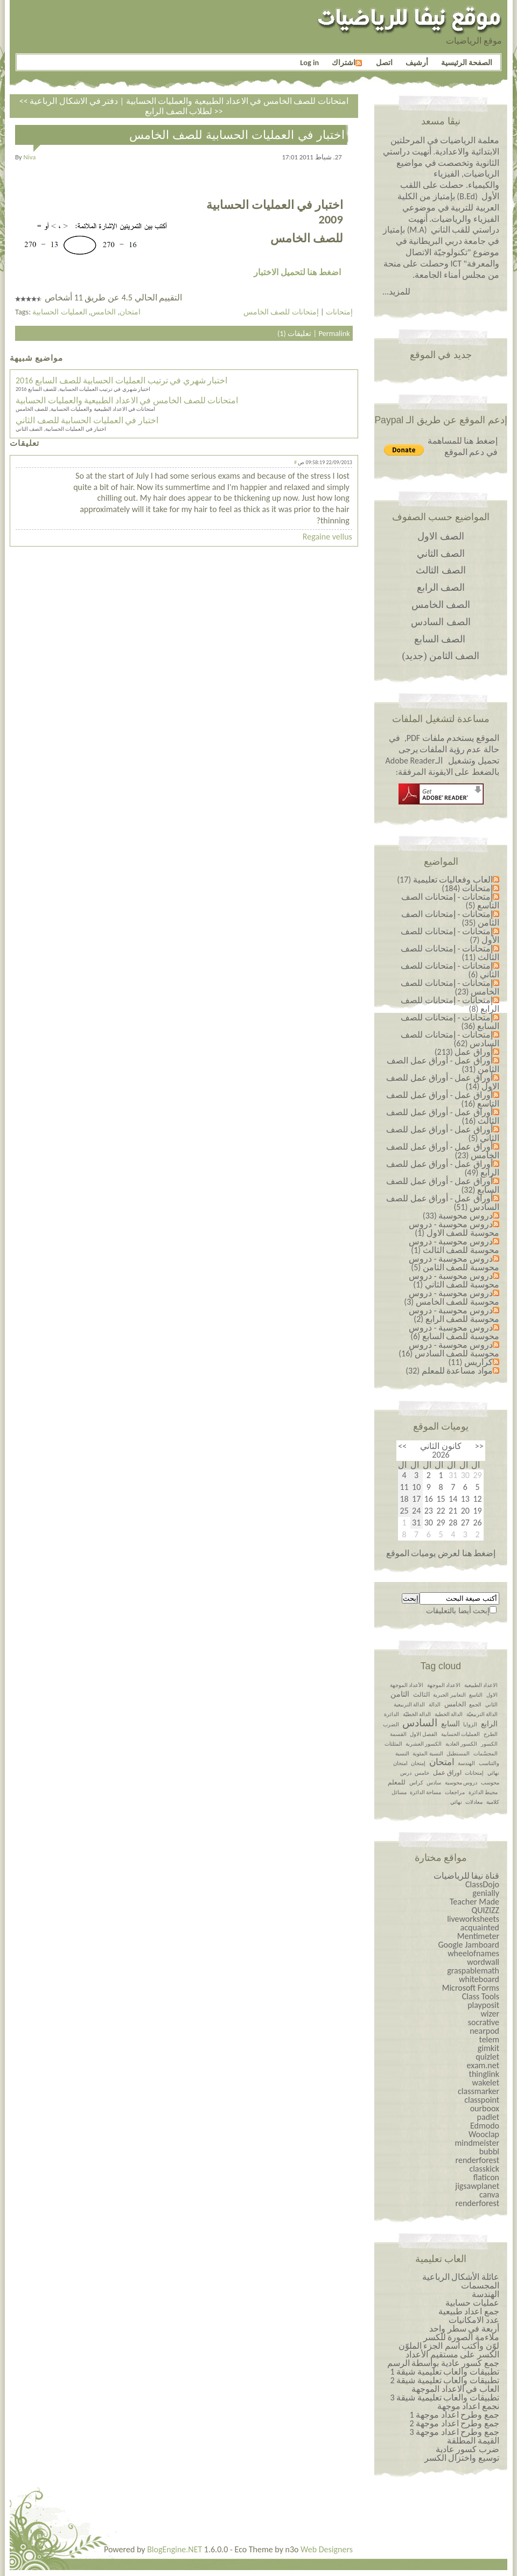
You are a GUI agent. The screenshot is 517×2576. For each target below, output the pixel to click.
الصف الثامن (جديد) (441, 655)
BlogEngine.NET (174, 2549)
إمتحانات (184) (467, 888)
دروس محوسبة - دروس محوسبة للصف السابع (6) (454, 1331)
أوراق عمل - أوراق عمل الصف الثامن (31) (443, 1064)
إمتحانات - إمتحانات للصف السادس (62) (450, 1039)
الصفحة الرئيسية (466, 62)
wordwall (483, 1962)
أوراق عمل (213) (464, 1052)
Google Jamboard (468, 1945)
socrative (483, 2022)
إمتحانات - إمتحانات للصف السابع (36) (450, 1021)
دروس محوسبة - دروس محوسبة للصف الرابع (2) (454, 1314)
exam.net (483, 2065)
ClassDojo (482, 1884)
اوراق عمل (447, 1772)
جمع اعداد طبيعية (468, 2311)
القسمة (398, 1734)
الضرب (391, 1724)
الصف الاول (440, 536)
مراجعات (455, 1792)
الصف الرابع (441, 587)
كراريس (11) (470, 1362)
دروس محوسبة (461, 1782)
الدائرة (391, 1714)
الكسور (489, 1743)
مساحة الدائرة (425, 1792)
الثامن (399, 1694)
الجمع (475, 1704)
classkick (484, 2169)
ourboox (484, 2108)
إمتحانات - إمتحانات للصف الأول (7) (450, 935)
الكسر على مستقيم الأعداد (452, 2354)
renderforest (477, 2160)
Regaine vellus (327, 536)
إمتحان (418, 1763)
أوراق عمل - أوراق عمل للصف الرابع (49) (442, 1168)
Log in (309, 62)
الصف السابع (440, 639)
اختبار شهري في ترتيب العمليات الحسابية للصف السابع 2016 (121, 380)
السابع (450, 1723)
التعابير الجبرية (449, 1694)
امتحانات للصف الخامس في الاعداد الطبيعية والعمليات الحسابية (127, 400)
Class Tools (480, 1996)
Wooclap (484, 2134)
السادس (419, 1723)
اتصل (384, 62)
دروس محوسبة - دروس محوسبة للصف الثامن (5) (454, 1263)
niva (30, 157)
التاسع (476, 1694)
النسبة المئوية (428, 1753)
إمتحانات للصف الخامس (281, 312)
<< (479, 1446)
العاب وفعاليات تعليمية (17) (445, 879)
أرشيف (417, 62)
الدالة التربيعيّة (482, 1714)
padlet (488, 2117)
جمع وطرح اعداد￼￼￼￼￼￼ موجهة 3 (454, 2432)
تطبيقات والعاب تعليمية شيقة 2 (444, 2380)
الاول (492, 1694)
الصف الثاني (441, 553)
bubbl (489, 2151)
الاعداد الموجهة (443, 1685)
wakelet (485, 2082)
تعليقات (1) (294, 333)
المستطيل (458, 1753)
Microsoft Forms (470, 1988)
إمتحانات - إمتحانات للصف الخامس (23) (450, 987)
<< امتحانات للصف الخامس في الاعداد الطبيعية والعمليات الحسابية (183, 101)
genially (485, 1893)
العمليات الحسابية (59, 312)
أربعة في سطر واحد (464, 2328)
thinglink (484, 2074)
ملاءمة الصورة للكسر (461, 2337)
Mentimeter (478, 1936)
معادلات (474, 1801)
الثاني (491, 1704)
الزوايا (470, 1724)
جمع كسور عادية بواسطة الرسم (443, 2363)
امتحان (130, 312)
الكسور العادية (461, 1743)
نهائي (456, 1801)
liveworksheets (473, 1919)
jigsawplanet (477, 2186)
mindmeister (477, 2143)
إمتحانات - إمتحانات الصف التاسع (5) (450, 901)
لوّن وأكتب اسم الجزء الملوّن (449, 2346)
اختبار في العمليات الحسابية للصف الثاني (87, 420)
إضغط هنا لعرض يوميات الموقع (440, 1553)
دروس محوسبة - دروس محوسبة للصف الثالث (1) (454, 1245)
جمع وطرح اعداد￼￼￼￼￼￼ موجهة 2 (454, 2423)
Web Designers (327, 2549)
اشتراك (347, 62)
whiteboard (479, 1979)
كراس (416, 1782)
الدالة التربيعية (409, 1704)
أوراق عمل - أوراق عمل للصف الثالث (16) (442, 1116)
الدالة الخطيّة (417, 1714)
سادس (434, 1782)
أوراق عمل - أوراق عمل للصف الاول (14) (442, 1082)
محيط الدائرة (483, 1792)
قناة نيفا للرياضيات (466, 1876)
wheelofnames (473, 1953)
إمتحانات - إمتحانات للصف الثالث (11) (450, 952)
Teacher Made (474, 1901)
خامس (422, 1772)
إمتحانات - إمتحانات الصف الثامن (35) (450, 918)
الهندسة (466, 1763)
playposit (483, 2005)
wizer (489, 2013)
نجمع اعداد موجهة (468, 2406)
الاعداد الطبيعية (481, 1685)
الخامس (103, 312)
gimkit (488, 2048)
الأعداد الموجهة (406, 1685)
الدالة (435, 1704)
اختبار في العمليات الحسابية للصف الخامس (237, 135)
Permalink (334, 333)
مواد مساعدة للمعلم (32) (449, 1371)
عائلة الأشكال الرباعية (460, 2277)
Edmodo (484, 2125)
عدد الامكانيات (474, 2320)
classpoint (481, 2100)
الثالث (421, 1694)
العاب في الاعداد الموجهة (455, 2389)
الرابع (489, 1723)
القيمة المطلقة (473, 2440)
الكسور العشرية (424, 1743)
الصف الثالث (441, 570)
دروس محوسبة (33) (458, 1215)
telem (489, 2039)
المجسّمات (485, 1753)
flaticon (486, 2177)
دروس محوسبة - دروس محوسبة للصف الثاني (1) (454, 1280)
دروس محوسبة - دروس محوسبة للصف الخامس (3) (451, 1297)
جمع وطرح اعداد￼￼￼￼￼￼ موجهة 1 (454, 2415)
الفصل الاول (423, 1734)
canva (489, 2194)
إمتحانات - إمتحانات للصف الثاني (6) (450, 970)
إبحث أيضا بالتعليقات (458, 1610)
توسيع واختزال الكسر (461, 2458)
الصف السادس (441, 622)
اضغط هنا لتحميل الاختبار (297, 272)
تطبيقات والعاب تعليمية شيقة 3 (444, 2397)
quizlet (487, 2057)
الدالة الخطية (449, 1714)
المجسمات (480, 2285)
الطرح (491, 1734)
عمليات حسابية (472, 2303)
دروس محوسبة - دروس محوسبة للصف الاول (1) (454, 1228)
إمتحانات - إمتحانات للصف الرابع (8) (450, 1004)
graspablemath (473, 1970)
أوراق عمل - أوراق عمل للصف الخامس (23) (442, 1151)
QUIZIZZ (485, 1910)
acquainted (479, 1927)
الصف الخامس (441, 604)
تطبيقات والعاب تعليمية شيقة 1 (444, 2372)
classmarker (478, 2091)
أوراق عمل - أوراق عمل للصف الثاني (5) (442, 1133)
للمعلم (397, 1782)
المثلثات (393, 1743)
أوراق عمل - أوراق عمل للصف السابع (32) (442, 1185)
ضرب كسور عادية (467, 2449)
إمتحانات (339, 312)
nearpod (484, 2031)
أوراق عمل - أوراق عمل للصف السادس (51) (442, 1202)
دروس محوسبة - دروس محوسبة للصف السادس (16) (449, 1349)
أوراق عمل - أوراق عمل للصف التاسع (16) (442, 1099)
